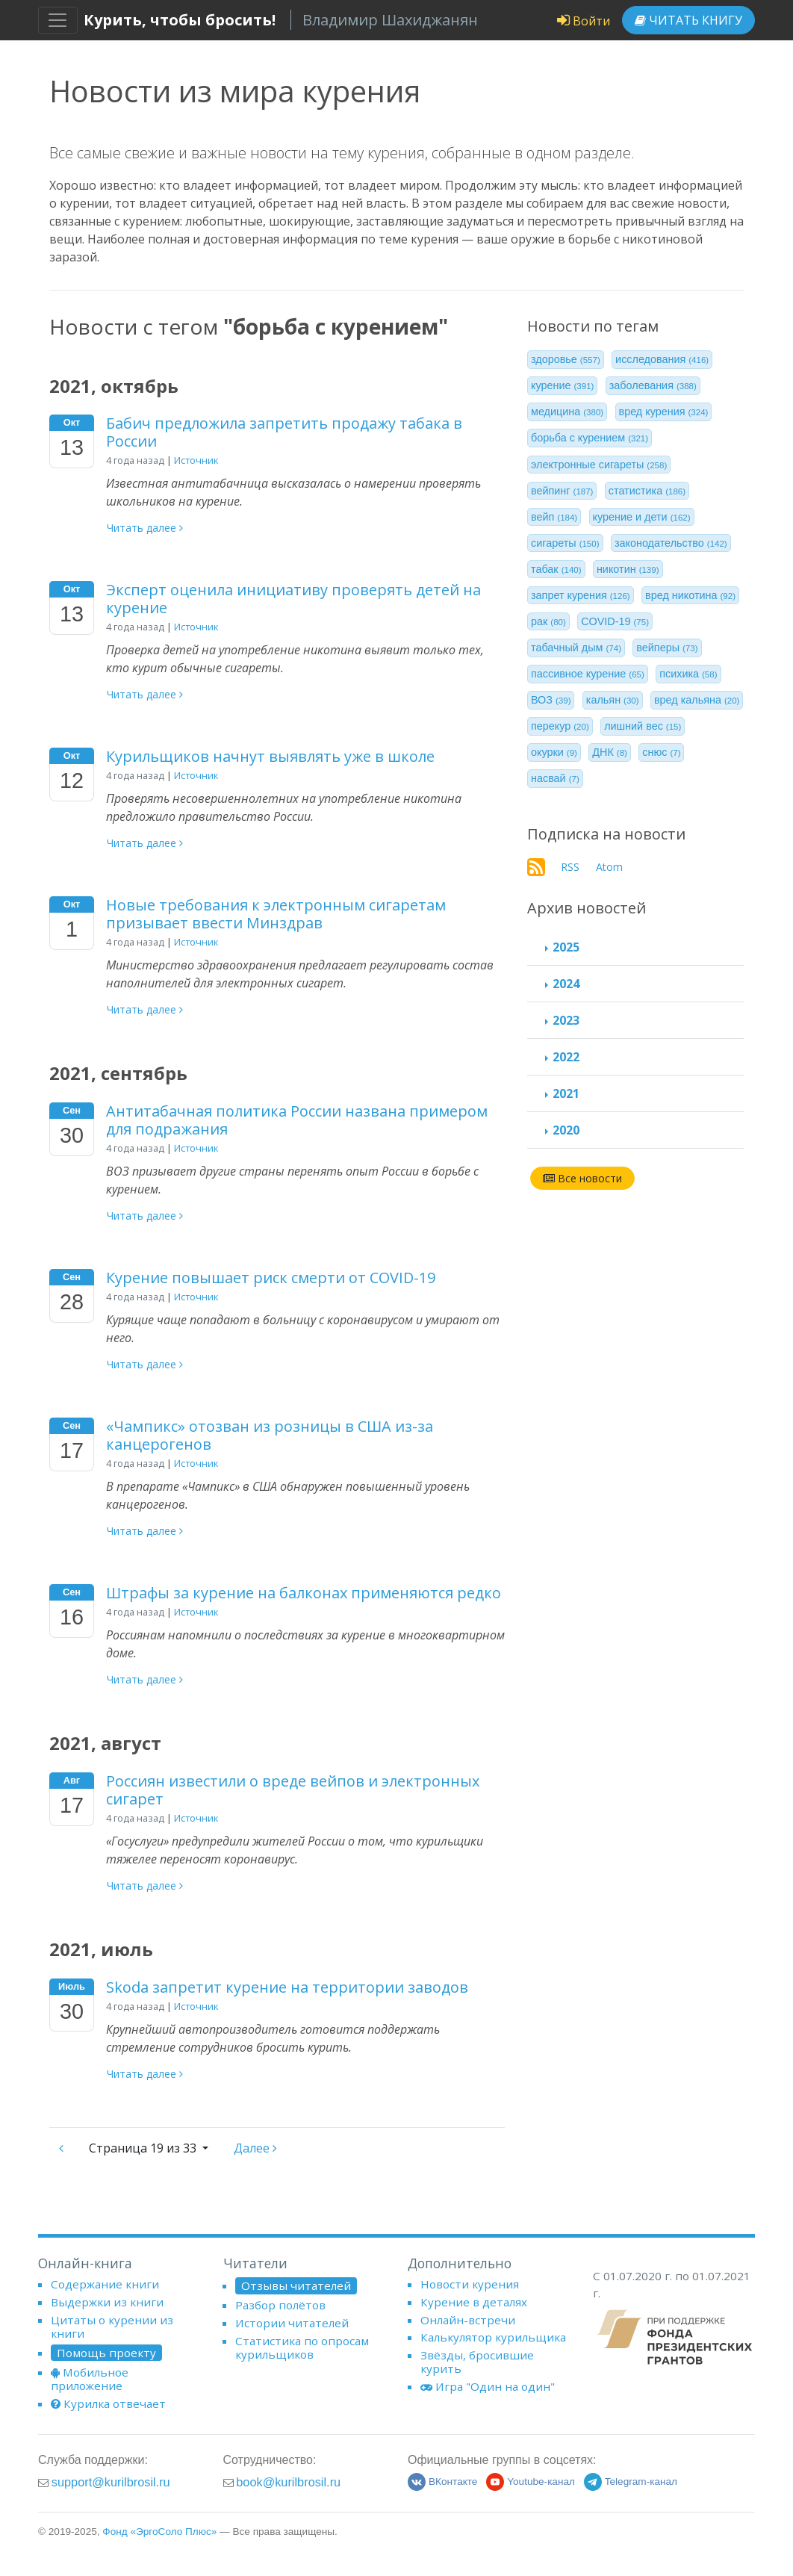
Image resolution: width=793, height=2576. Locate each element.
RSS (570, 867)
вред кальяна (696, 700)
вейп (554, 517)
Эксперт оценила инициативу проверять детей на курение (293, 599)
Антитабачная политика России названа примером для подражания (297, 1120)
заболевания (653, 385)
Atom (609, 867)
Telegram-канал (630, 2481)
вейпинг (562, 491)
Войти (583, 21)
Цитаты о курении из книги (112, 2326)
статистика (647, 491)
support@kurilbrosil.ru (111, 2482)
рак (548, 621)
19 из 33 (144, 2148)
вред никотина (690, 595)
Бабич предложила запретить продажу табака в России (284, 432)
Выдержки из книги (107, 2301)
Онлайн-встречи (467, 2319)
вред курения (664, 412)
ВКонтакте (442, 2481)
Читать (688, 20)
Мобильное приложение (89, 2379)
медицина (567, 412)
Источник (196, 460)
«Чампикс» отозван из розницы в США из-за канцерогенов (269, 1435)
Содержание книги (105, 2283)
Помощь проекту (106, 2352)
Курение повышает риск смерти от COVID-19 (270, 1277)
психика (688, 674)
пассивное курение (587, 674)
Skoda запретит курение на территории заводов (287, 1987)
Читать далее (145, 528)
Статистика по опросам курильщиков (302, 2347)
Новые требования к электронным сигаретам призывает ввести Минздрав (276, 914)
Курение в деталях (473, 2301)
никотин (628, 569)
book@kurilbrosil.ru (288, 2482)
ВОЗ (551, 700)
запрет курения (580, 595)
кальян (612, 700)
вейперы (666, 648)
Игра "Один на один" (487, 2386)
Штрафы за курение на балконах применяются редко (303, 1593)
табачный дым (576, 648)
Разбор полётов (280, 2304)
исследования (662, 359)
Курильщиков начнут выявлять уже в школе (270, 756)
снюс (661, 752)
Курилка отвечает (108, 2403)
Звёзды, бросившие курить (477, 2361)
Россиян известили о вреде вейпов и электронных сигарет (292, 1790)
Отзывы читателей (296, 2285)
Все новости (582, 1178)
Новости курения (469, 2283)
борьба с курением (589, 438)
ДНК (609, 752)
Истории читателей (292, 2322)
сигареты (565, 543)
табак (556, 569)
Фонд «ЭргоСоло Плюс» (159, 2531)
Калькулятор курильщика (493, 2337)
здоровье (565, 359)
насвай (555, 778)
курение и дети (642, 517)
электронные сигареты (599, 465)
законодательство (671, 543)
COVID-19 (615, 621)
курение (562, 385)
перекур (560, 726)
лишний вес (642, 726)
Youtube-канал (530, 2481)
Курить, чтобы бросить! (180, 20)
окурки (554, 752)
